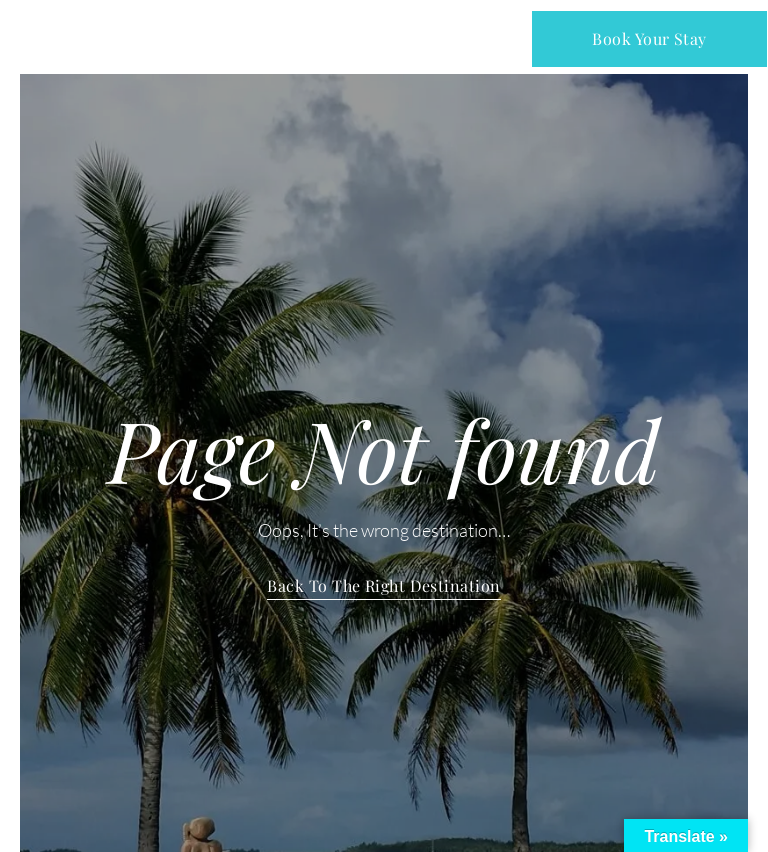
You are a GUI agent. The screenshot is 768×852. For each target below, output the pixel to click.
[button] (385, 38)
